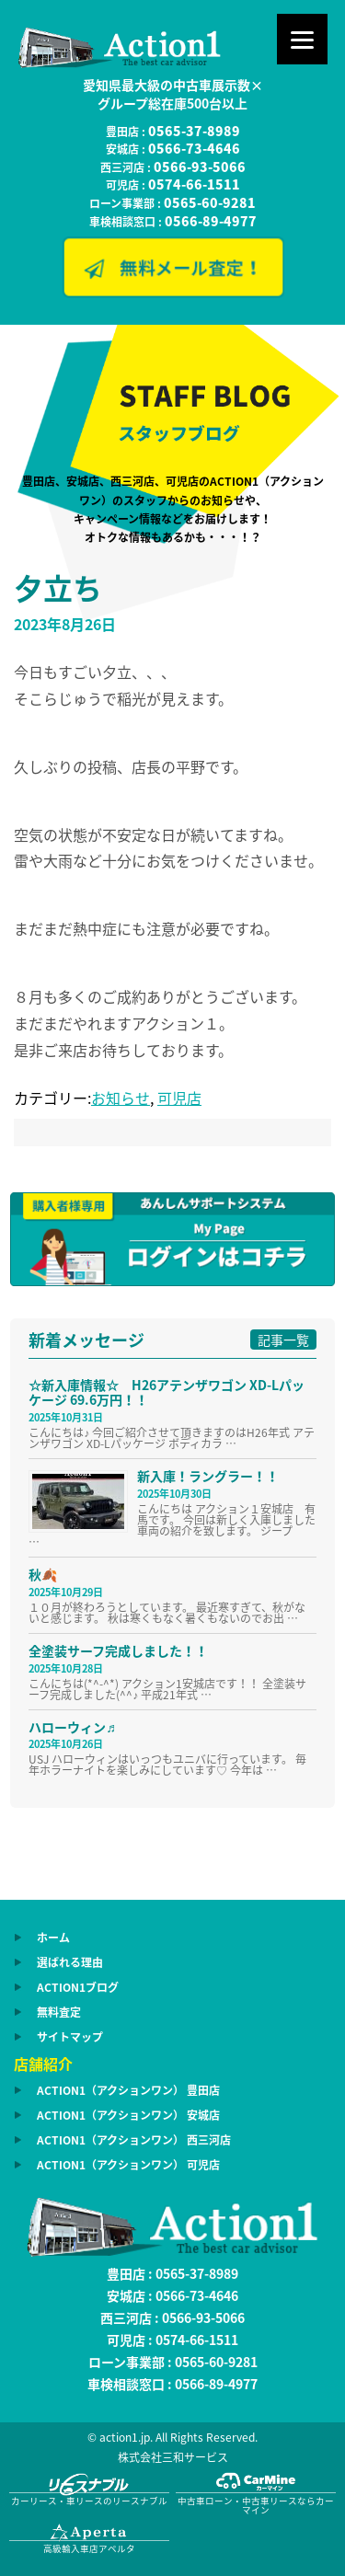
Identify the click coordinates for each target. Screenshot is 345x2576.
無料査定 (59, 2012)
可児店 (179, 1098)
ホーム (53, 1937)
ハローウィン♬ (72, 1727)
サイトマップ (70, 2036)
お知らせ (120, 1098)
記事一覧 (283, 1339)
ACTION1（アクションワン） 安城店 (128, 2115)
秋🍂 (43, 1574)
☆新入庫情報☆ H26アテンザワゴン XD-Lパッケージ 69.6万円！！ (167, 1392)
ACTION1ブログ (78, 1987)
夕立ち (58, 587)
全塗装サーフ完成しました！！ (118, 1650)
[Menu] (302, 39)
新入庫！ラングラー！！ (208, 1475)
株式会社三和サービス (173, 2457)
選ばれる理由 (70, 1962)
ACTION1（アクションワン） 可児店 (128, 2164)
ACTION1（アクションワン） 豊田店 (128, 2090)
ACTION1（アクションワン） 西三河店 (134, 2139)
